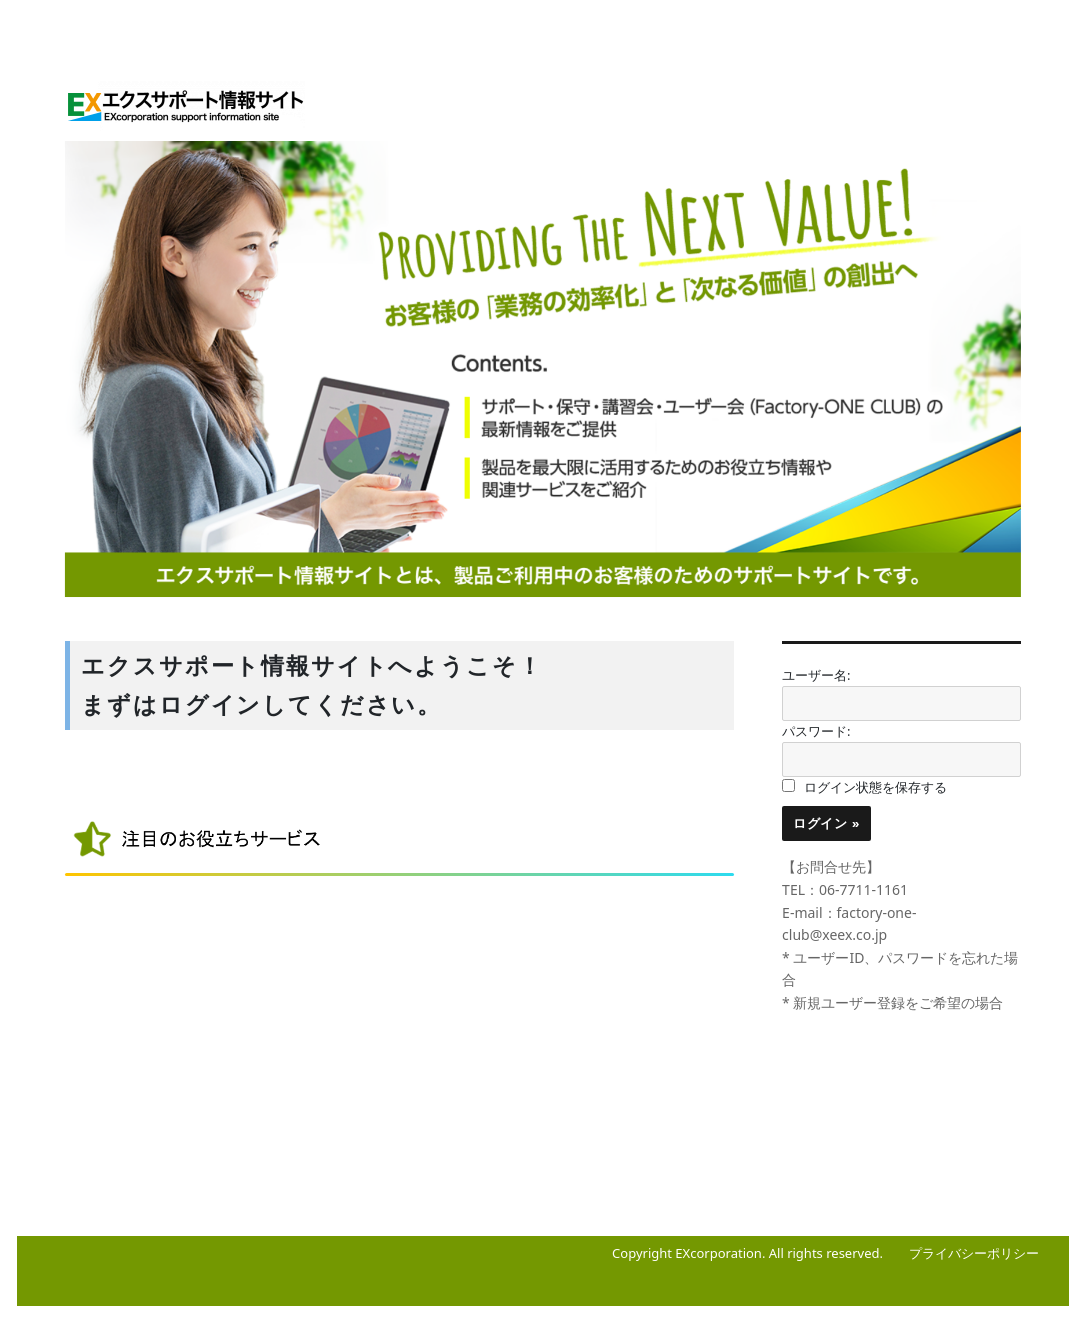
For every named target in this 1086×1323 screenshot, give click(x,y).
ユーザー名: (816, 675)
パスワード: (816, 731)
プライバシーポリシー (974, 1253)
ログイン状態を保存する (875, 787)
